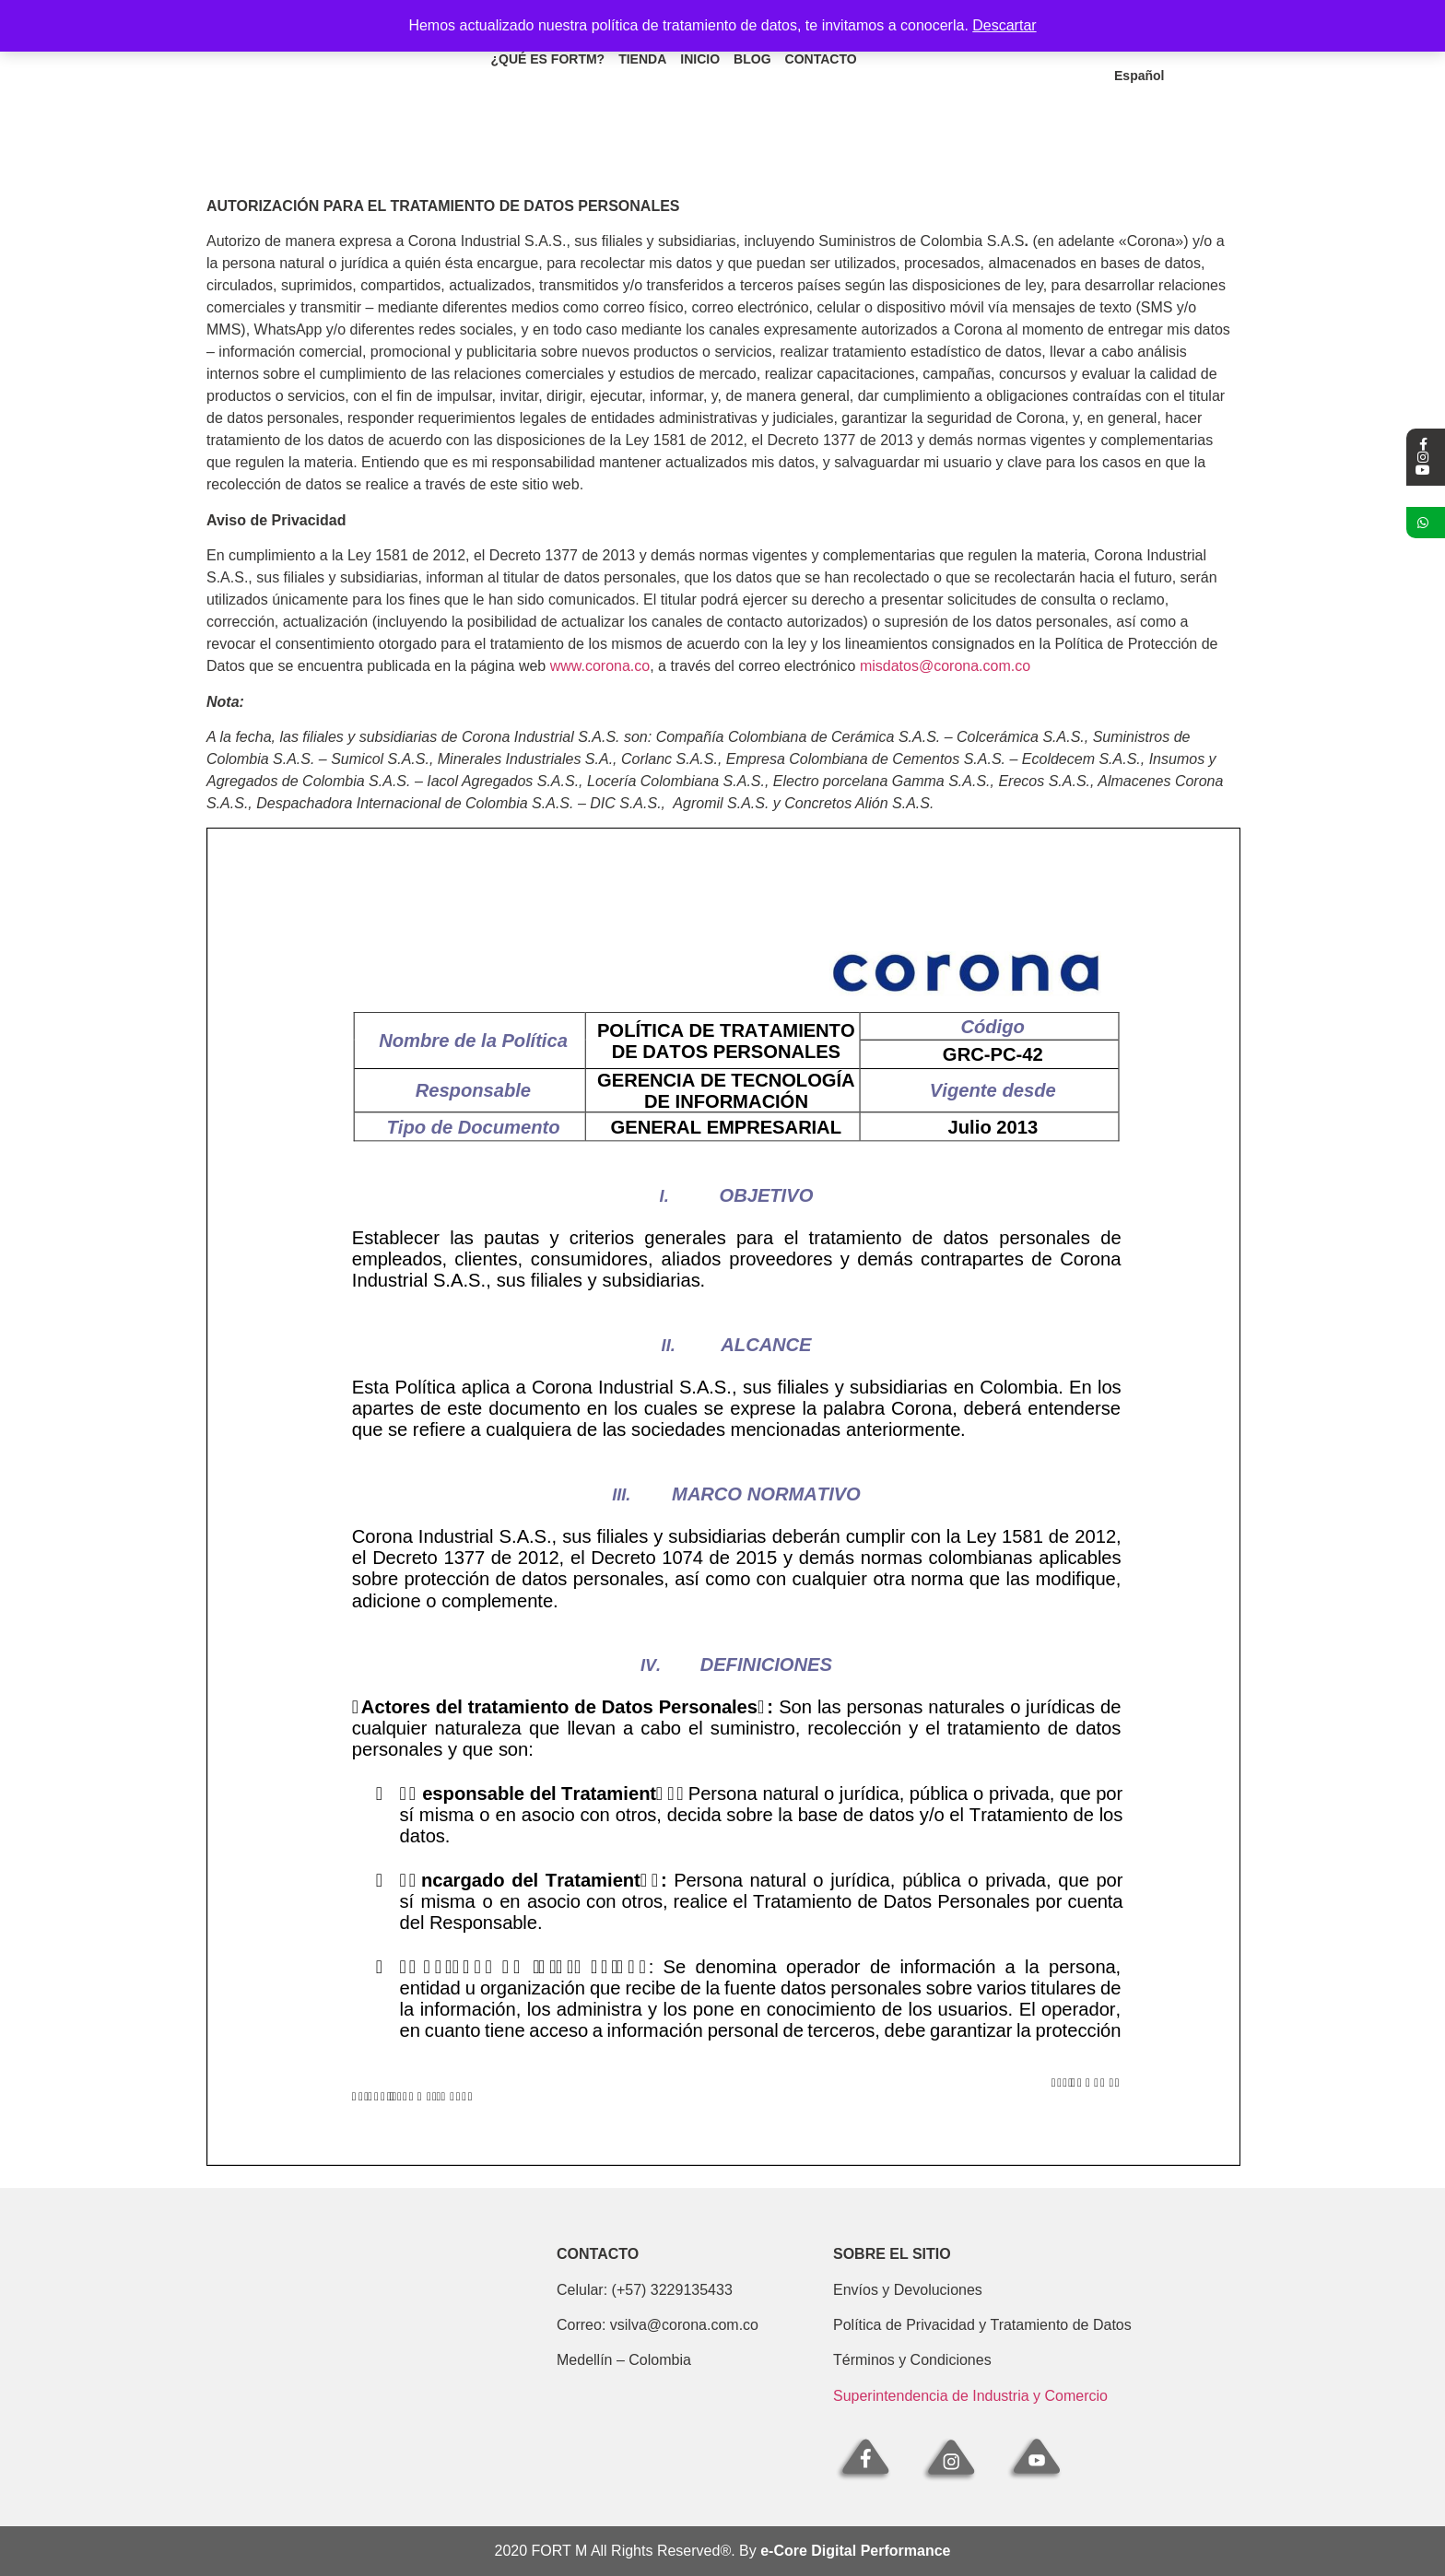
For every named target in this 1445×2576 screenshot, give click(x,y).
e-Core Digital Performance (855, 2550)
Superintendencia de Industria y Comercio (970, 2396)
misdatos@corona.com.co (945, 666)
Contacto (820, 62)
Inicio (700, 62)
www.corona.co (600, 666)
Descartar (1004, 25)
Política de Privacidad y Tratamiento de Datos (982, 2325)
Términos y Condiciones (912, 2360)
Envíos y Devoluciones (907, 2290)
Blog (752, 62)
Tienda (642, 62)
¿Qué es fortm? (547, 62)
